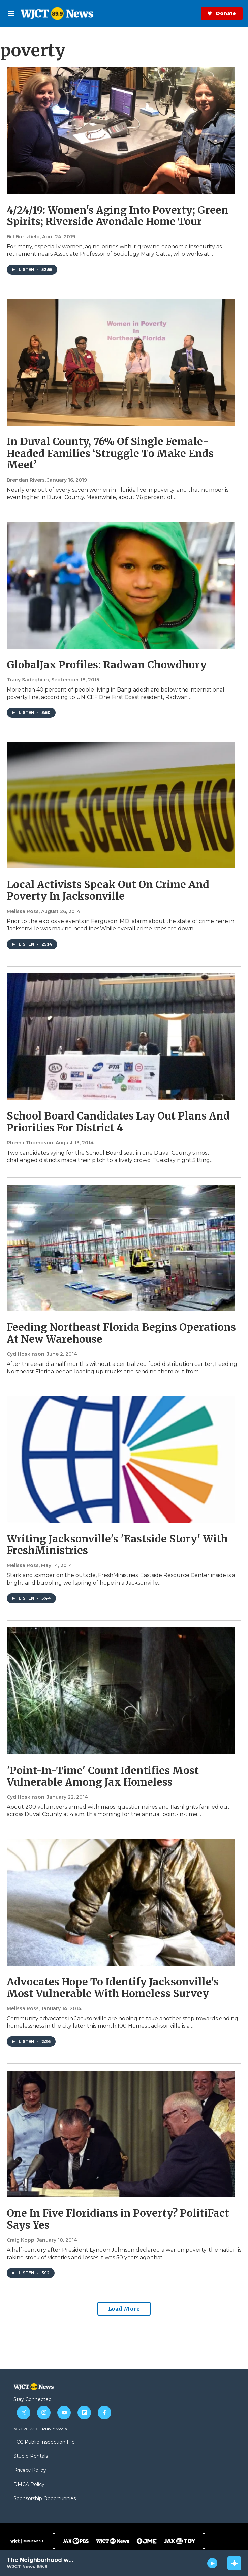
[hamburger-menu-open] (11, 13)
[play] (212, 2563)
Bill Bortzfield (23, 237)
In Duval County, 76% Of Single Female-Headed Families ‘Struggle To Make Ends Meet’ (110, 453)
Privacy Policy (29, 2470)
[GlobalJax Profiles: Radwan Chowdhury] (121, 585)
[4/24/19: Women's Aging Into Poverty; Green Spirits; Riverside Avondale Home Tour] (121, 130)
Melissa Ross (23, 911)
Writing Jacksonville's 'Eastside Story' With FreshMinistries (117, 1544)
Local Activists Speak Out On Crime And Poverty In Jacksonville (108, 890)
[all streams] (234, 2563)
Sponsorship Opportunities (44, 2499)
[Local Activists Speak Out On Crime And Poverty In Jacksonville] (121, 805)
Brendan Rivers (26, 480)
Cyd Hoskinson (25, 1354)
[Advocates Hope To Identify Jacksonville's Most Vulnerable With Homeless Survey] (121, 1902)
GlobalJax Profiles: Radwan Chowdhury (107, 664)
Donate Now (199, 13)
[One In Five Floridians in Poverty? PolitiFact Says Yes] (121, 2134)
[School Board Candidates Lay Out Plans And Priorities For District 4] (121, 1036)
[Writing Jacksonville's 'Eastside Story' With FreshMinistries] (121, 1459)
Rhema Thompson (30, 1143)
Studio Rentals (30, 2456)
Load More (124, 2308)
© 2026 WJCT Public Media (40, 2428)
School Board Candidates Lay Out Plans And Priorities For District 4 (118, 1121)
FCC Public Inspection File (44, 2442)
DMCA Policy (28, 2484)
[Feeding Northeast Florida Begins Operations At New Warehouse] (121, 1248)
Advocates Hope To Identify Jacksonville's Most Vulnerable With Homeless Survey (113, 1987)
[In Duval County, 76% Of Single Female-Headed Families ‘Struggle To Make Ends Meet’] (121, 362)
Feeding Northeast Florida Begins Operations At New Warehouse (121, 1333)
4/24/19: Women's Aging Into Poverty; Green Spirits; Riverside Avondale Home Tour (117, 216)
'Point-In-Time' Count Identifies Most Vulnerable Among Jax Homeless (103, 1776)
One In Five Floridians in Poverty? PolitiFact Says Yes (118, 2219)
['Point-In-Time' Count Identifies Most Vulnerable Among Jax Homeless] (121, 1690)
